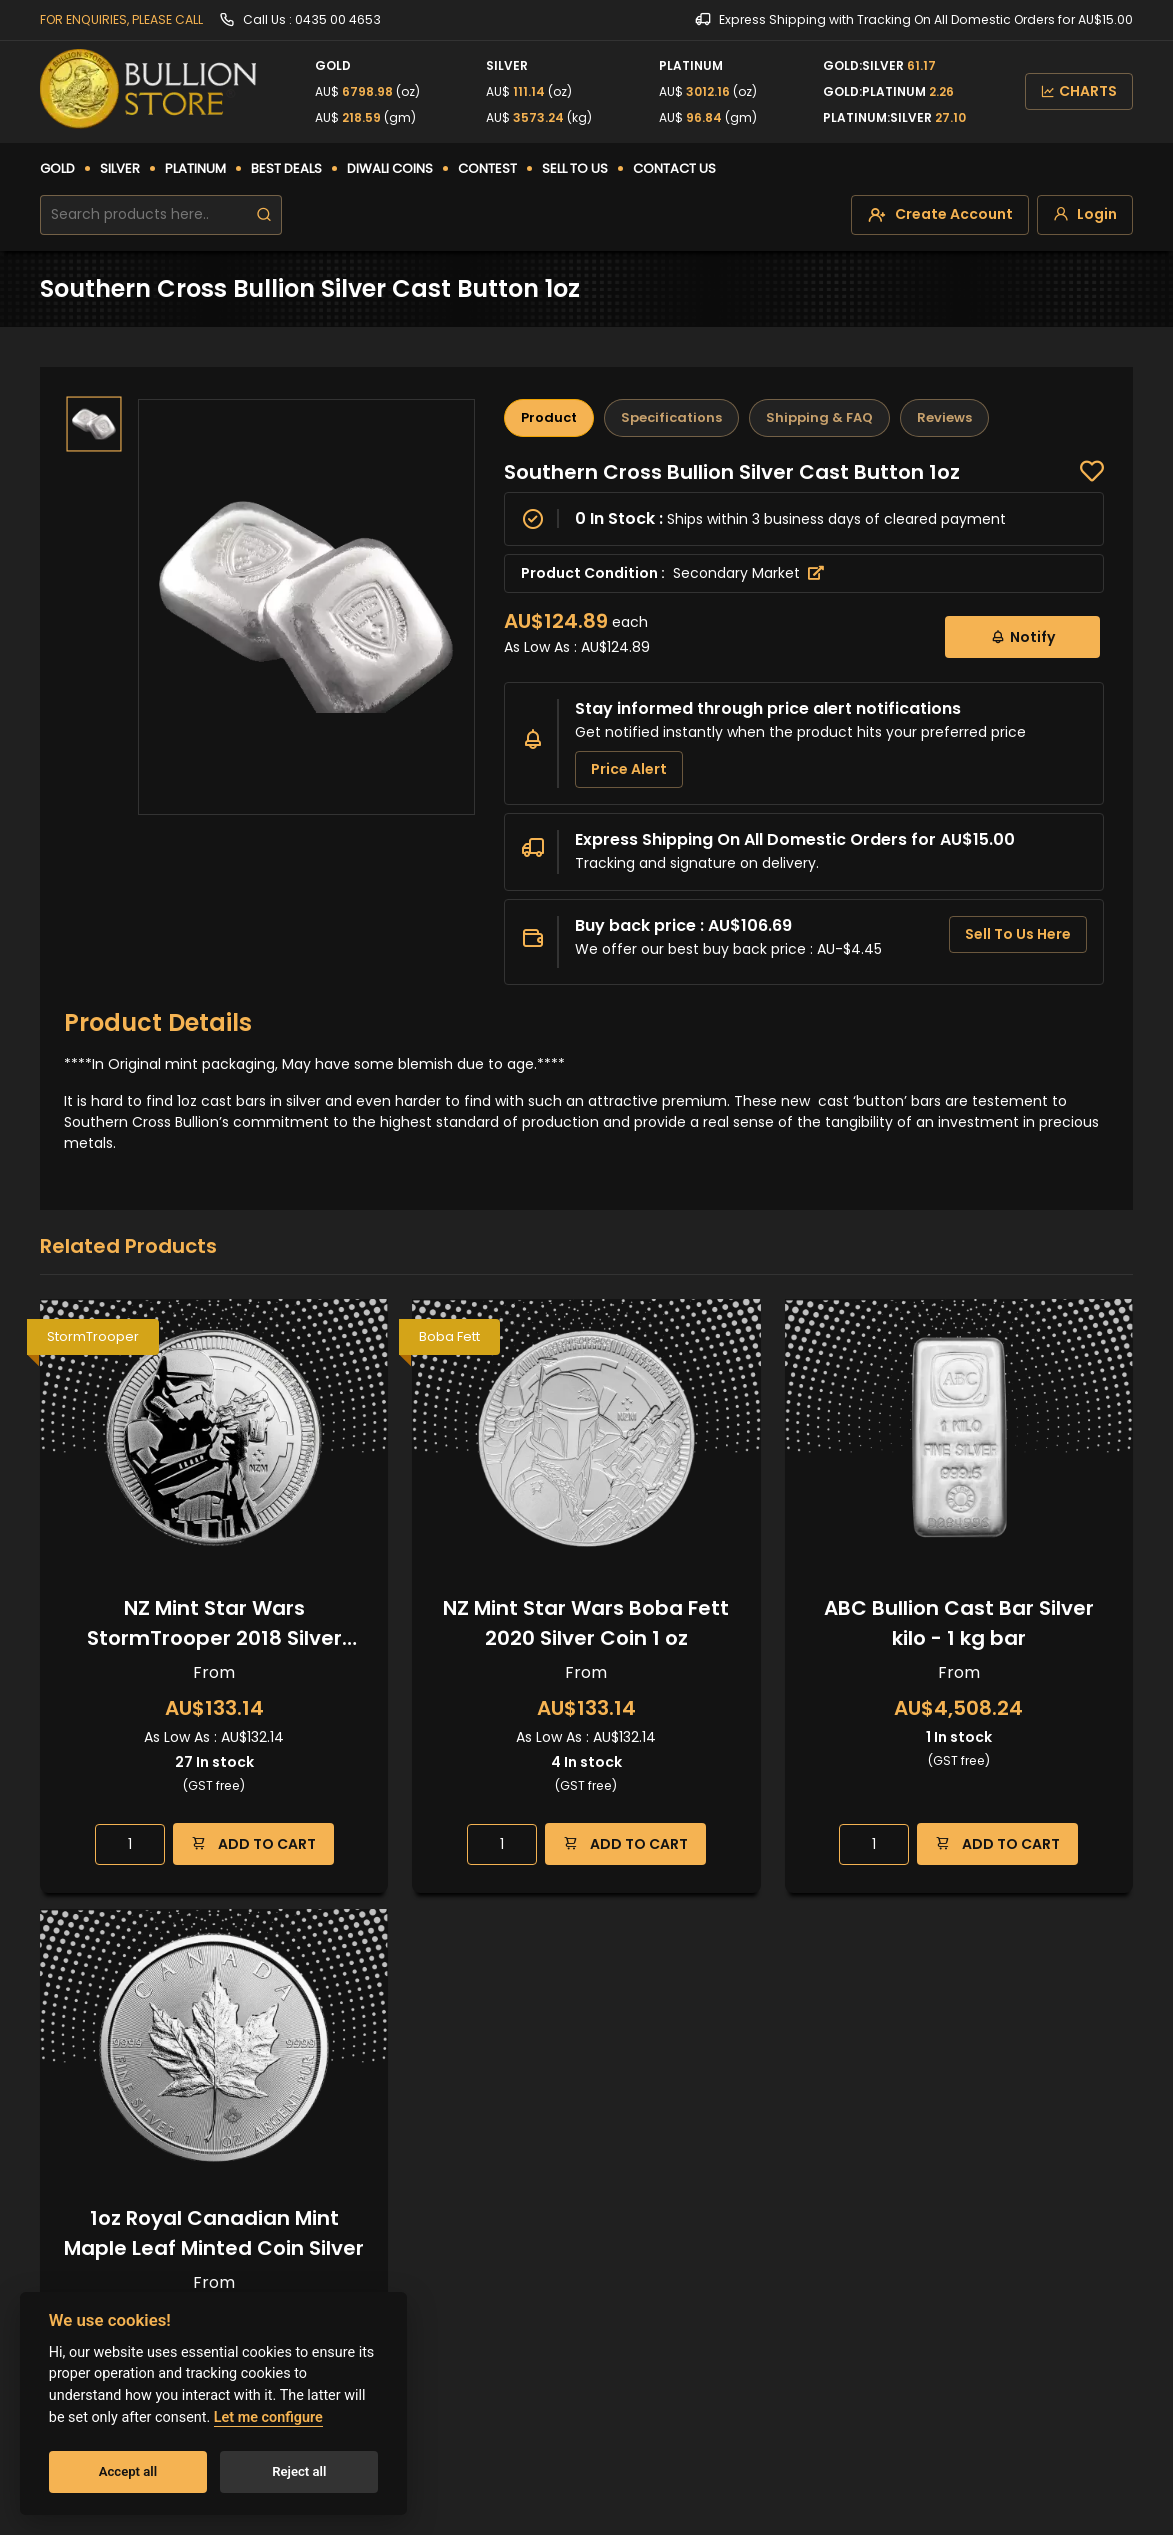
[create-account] (940, 215)
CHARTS (1079, 91)
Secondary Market (748, 573)
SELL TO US (575, 168)
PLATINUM (195, 168)
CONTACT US (674, 168)
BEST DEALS (286, 168)
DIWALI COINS (390, 168)
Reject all (299, 2471)
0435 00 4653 (338, 19)
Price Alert (629, 769)
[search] (264, 215)
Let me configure (268, 2417)
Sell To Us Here (1018, 934)
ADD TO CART (253, 1843)
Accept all (128, 2471)
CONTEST (487, 168)
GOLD (57, 168)
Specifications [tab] (671, 417)
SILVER (120, 168)
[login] (1085, 215)
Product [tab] (549, 417)
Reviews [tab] (944, 417)
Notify (1022, 636)
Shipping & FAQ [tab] (819, 417)
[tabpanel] (804, 722)
